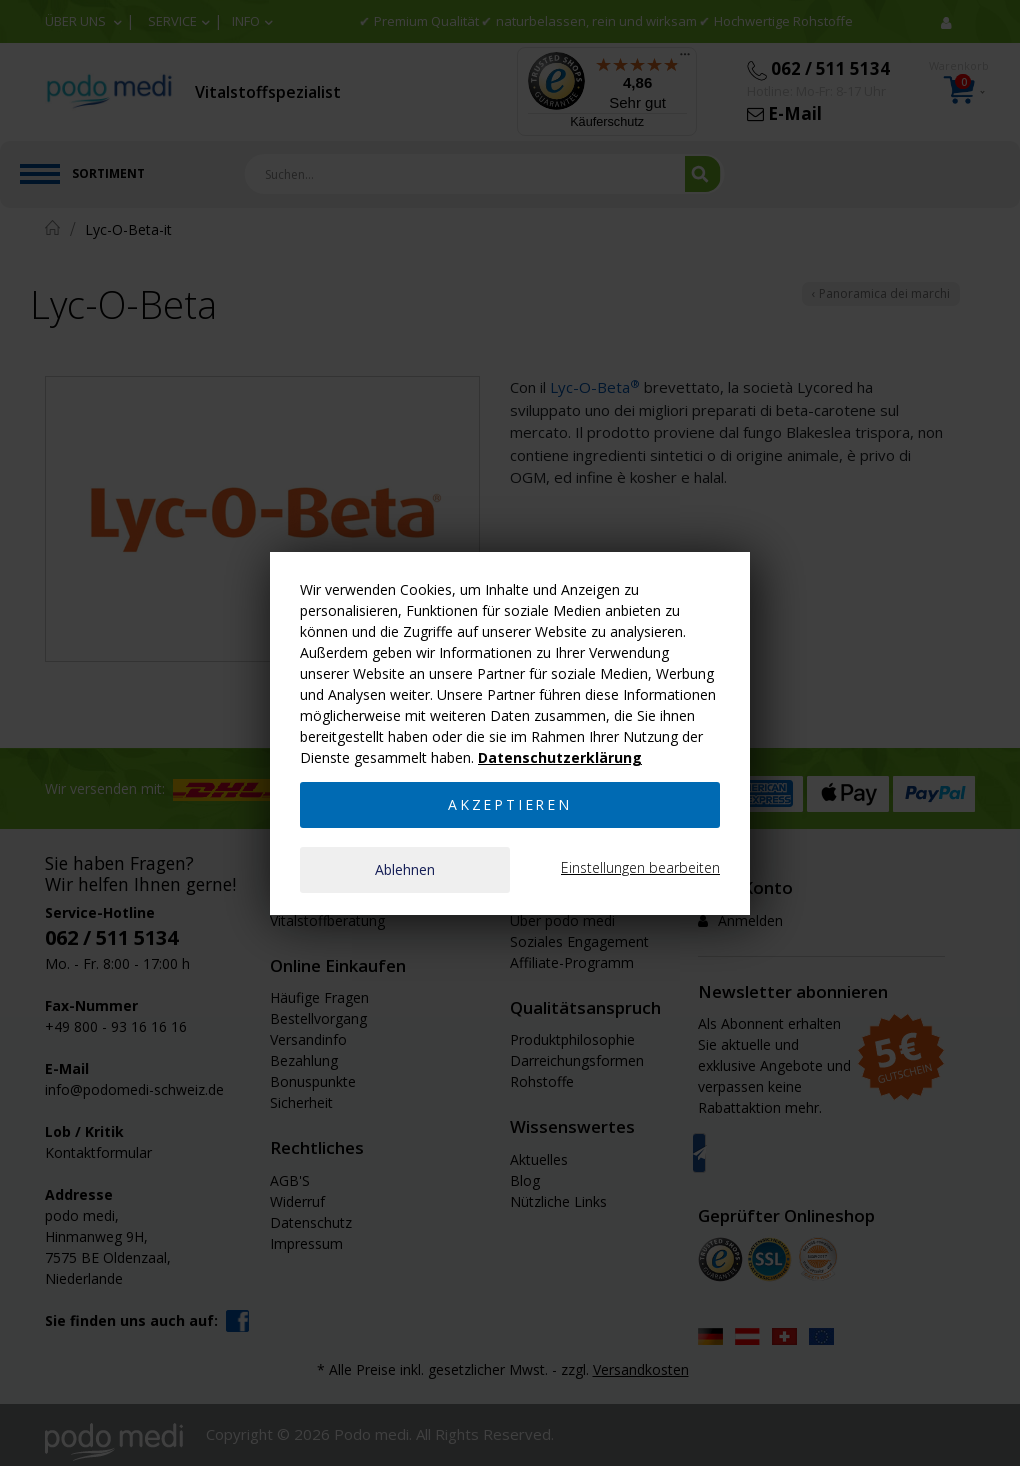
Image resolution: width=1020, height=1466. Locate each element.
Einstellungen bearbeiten (640, 867)
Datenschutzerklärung (560, 757)
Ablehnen (405, 869)
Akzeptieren (510, 804)
